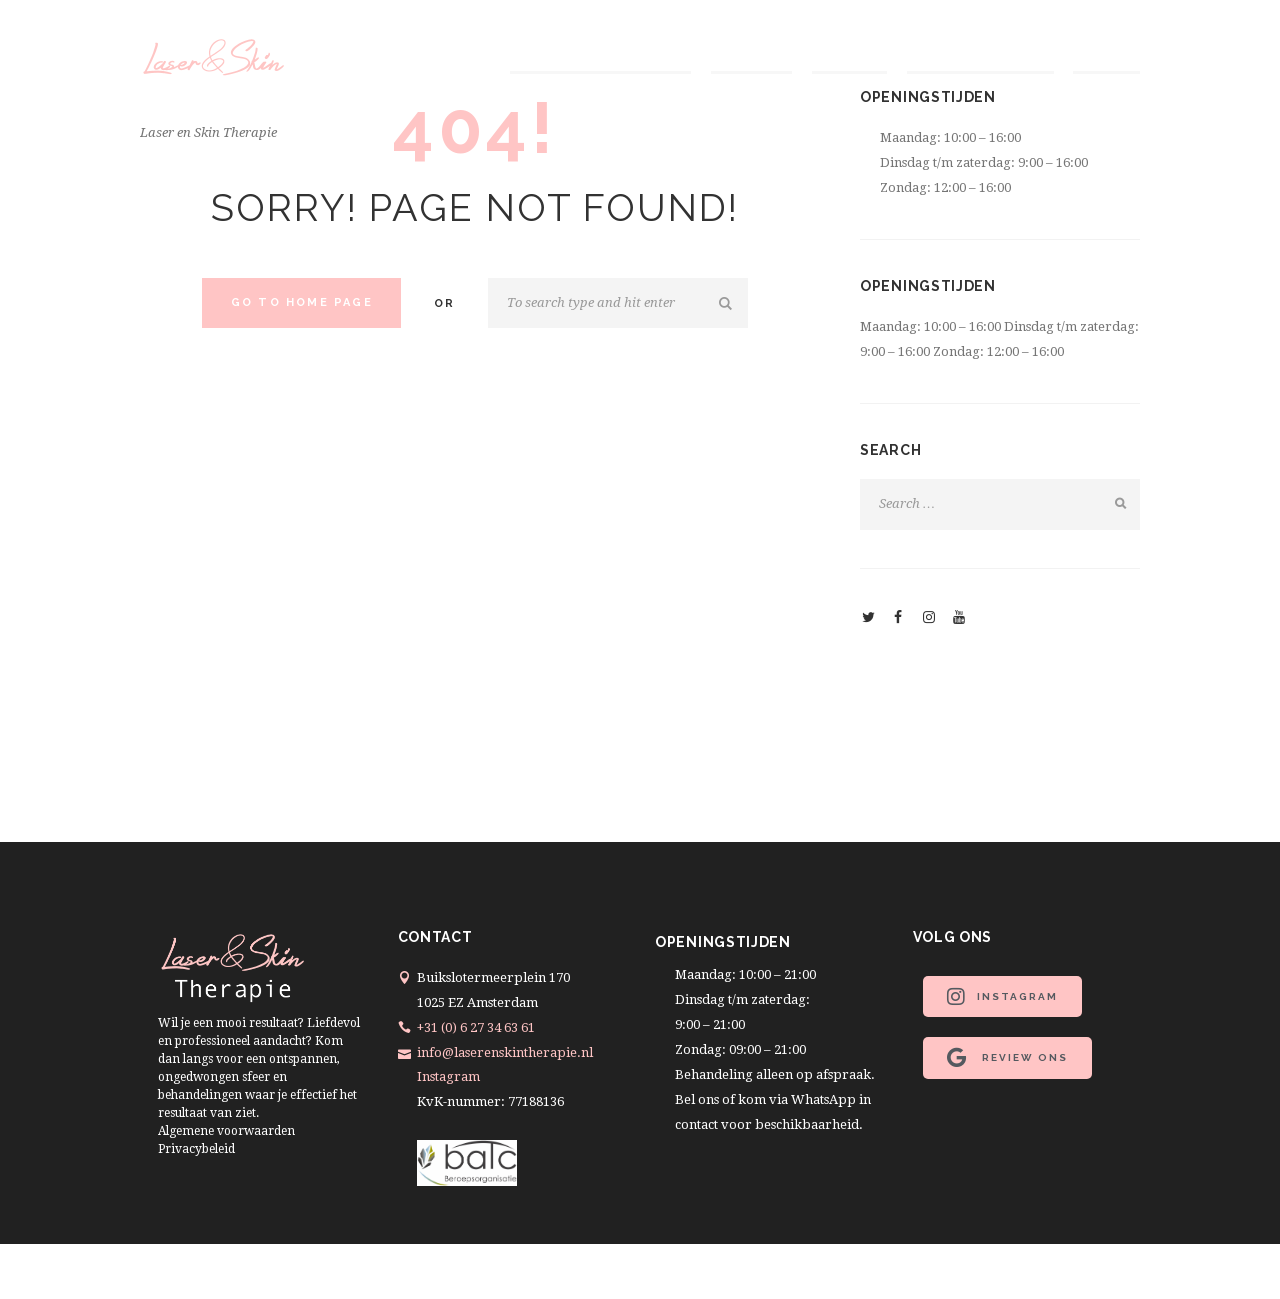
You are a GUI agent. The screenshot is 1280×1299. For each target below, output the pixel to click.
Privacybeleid (196, 1149)
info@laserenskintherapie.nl (505, 1052)
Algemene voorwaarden (226, 1131)
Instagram (448, 1076)
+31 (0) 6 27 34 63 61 (476, 1027)
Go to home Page (302, 302)
